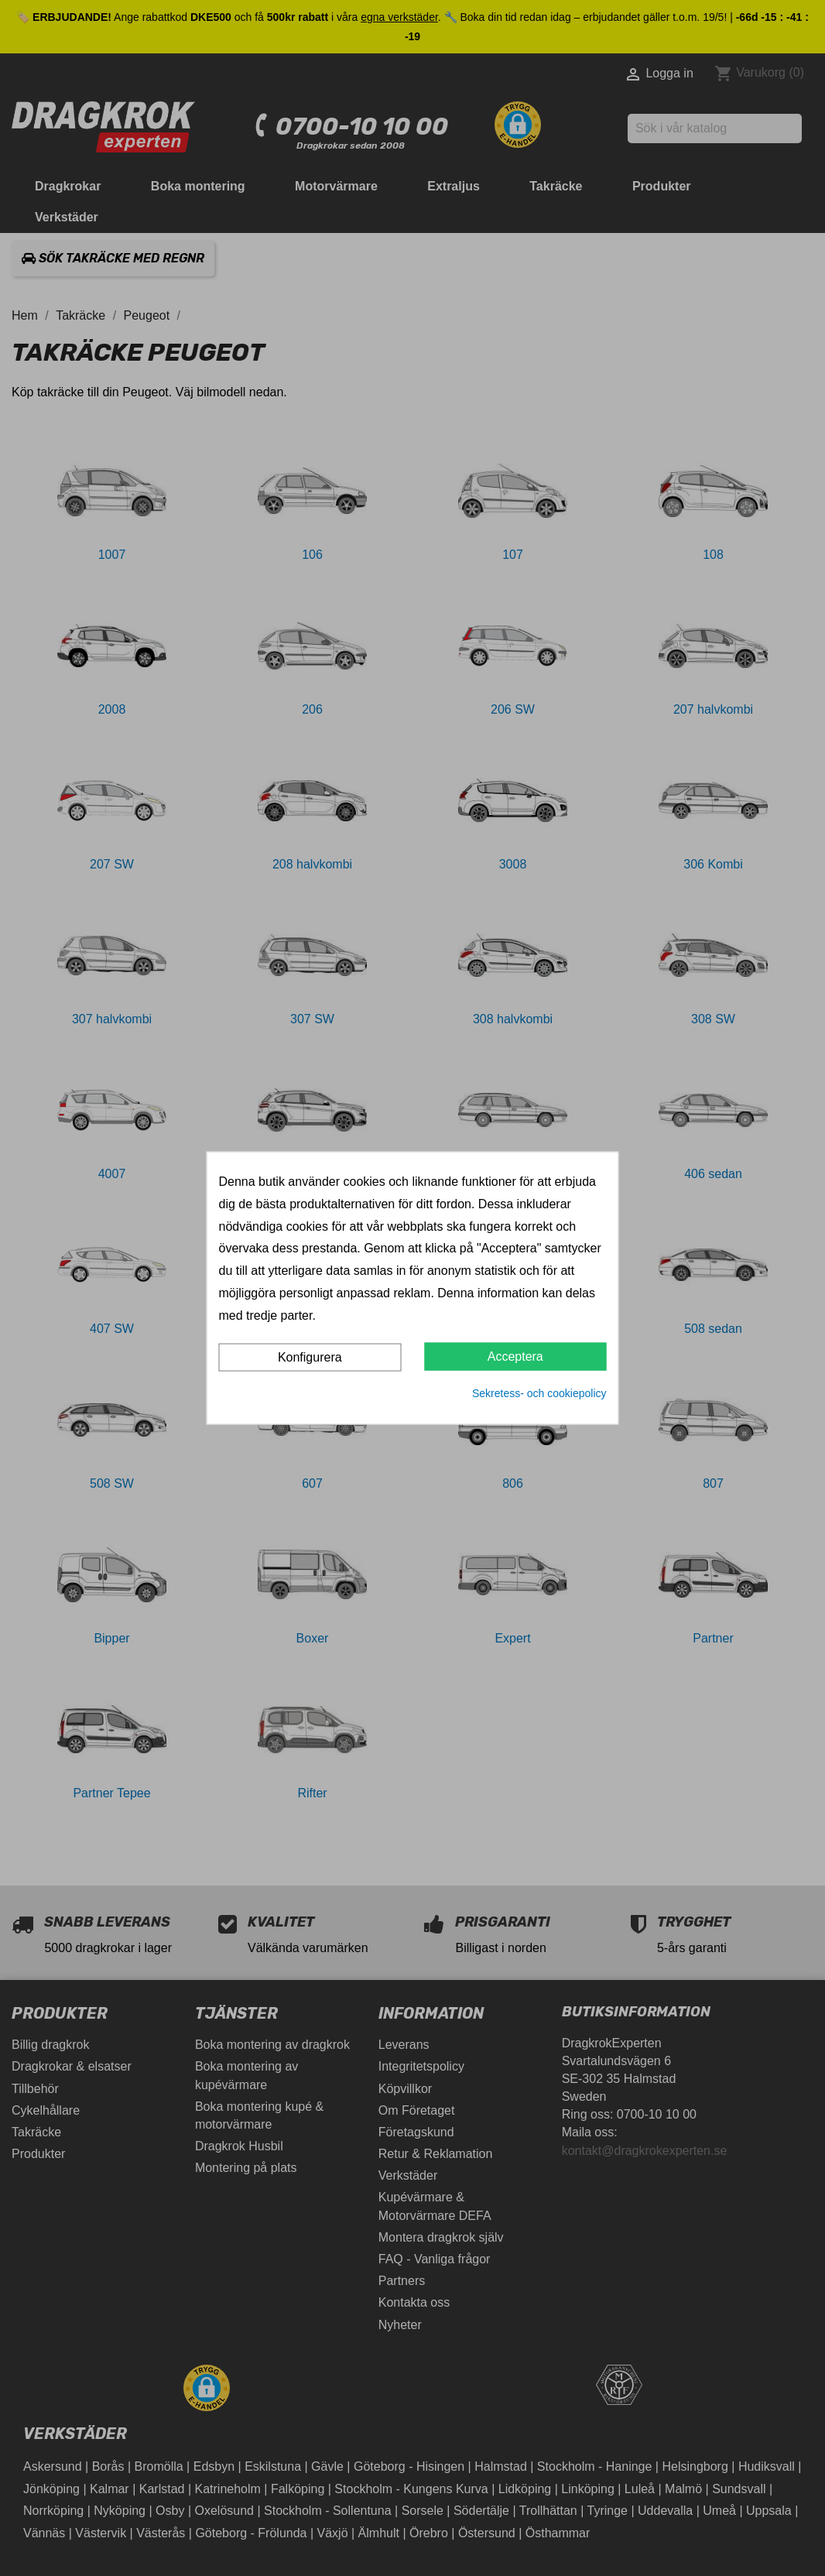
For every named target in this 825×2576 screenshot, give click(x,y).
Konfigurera (310, 1356)
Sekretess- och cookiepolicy (539, 1392)
